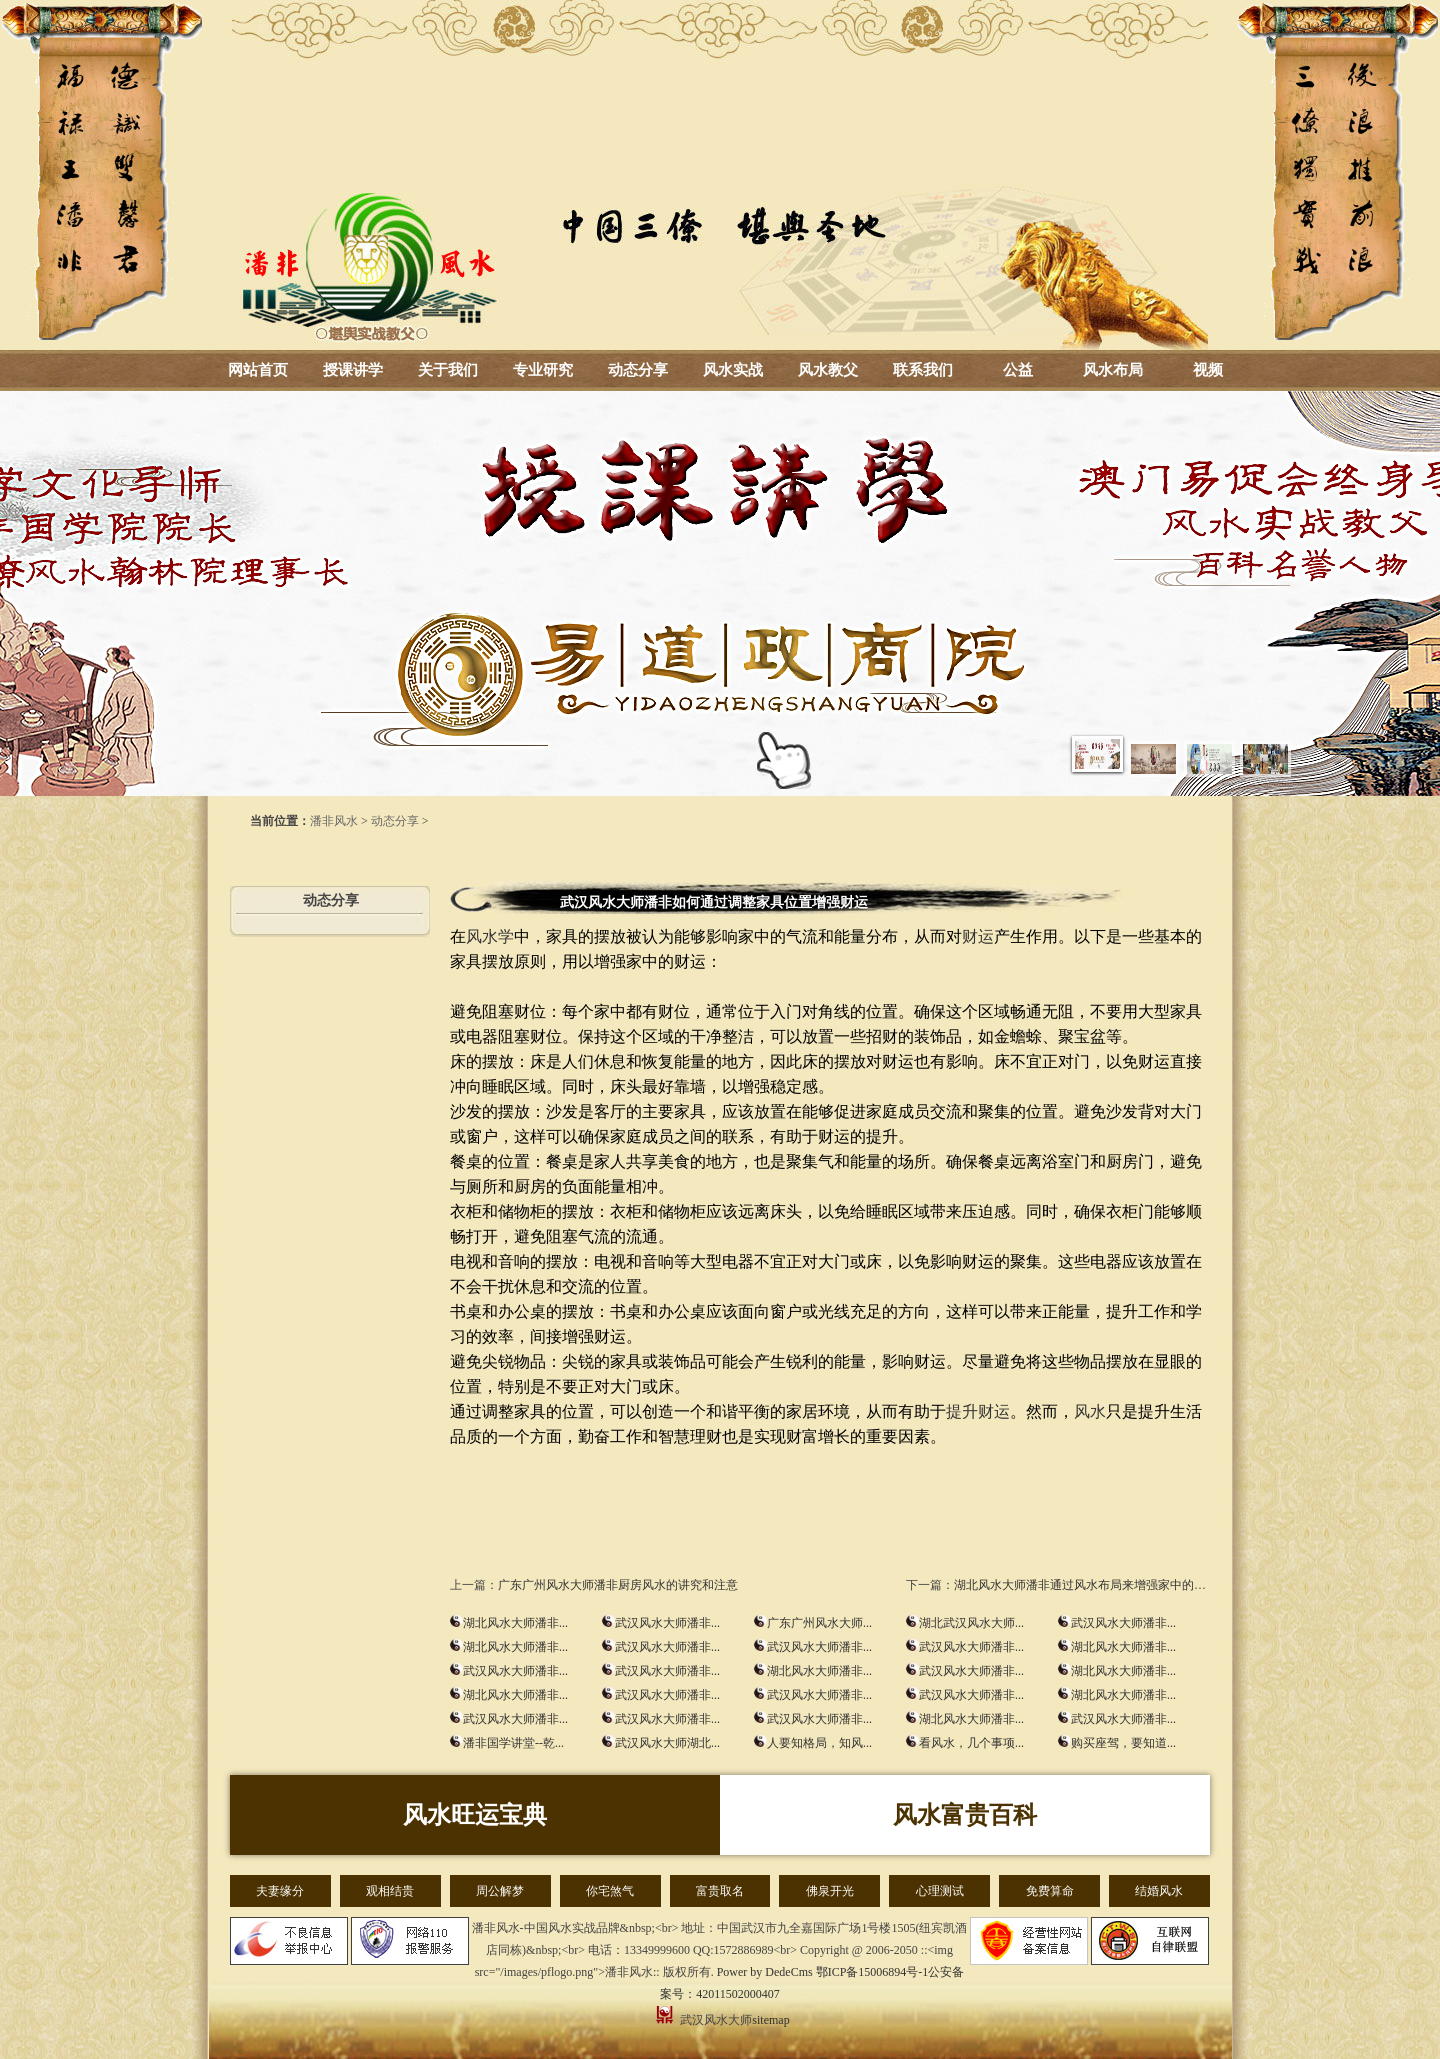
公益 (1018, 370)
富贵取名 (720, 1891)
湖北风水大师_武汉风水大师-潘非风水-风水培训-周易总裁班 (720, 175)
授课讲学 (353, 370)
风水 (1090, 1411)
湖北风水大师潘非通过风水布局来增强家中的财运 (1086, 1585)
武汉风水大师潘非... (667, 1623)
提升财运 (978, 1411)
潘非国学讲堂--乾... (513, 1743)
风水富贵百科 (965, 1815)
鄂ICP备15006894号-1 (872, 1972)
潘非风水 (334, 821)
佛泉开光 (830, 1891)
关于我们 (448, 370)
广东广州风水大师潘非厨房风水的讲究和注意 (618, 1585)
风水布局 (1113, 370)
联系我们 (923, 370)
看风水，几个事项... (971, 1743)
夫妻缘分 (280, 1891)
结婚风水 (1159, 1891)
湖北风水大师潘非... (515, 1623)
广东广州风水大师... (819, 1623)
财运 (978, 936)
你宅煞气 (610, 1891)
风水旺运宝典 (475, 1815)
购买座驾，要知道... (1123, 1743)
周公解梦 (500, 1891)
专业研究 (543, 370)
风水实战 (733, 370)
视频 (1208, 370)
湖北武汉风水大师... (971, 1623)
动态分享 (638, 370)
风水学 (490, 936)
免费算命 (1050, 1891)
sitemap (770, 2020)
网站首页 (258, 370)
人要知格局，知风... (819, 1743)
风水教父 (828, 370)
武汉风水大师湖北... (667, 1743)
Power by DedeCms (765, 1972)
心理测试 (940, 1891)
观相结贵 (390, 1891)
